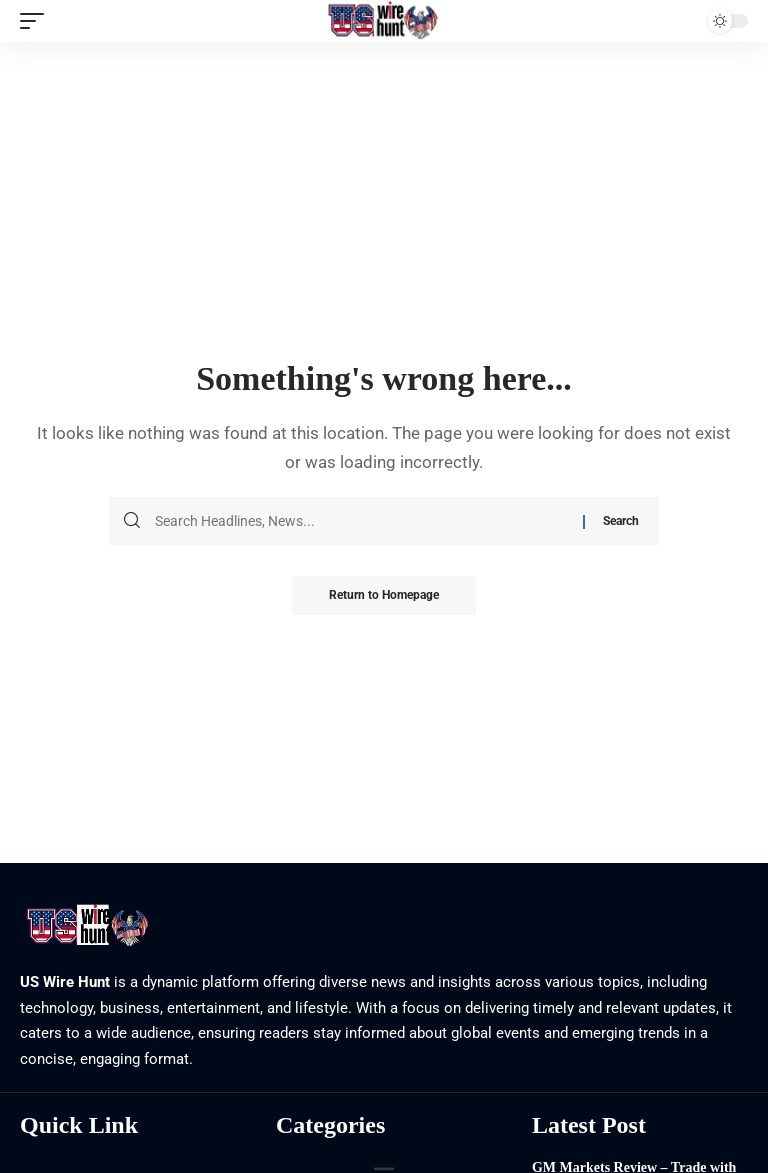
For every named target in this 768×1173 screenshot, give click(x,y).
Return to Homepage (384, 596)
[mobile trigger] (37, 21)
